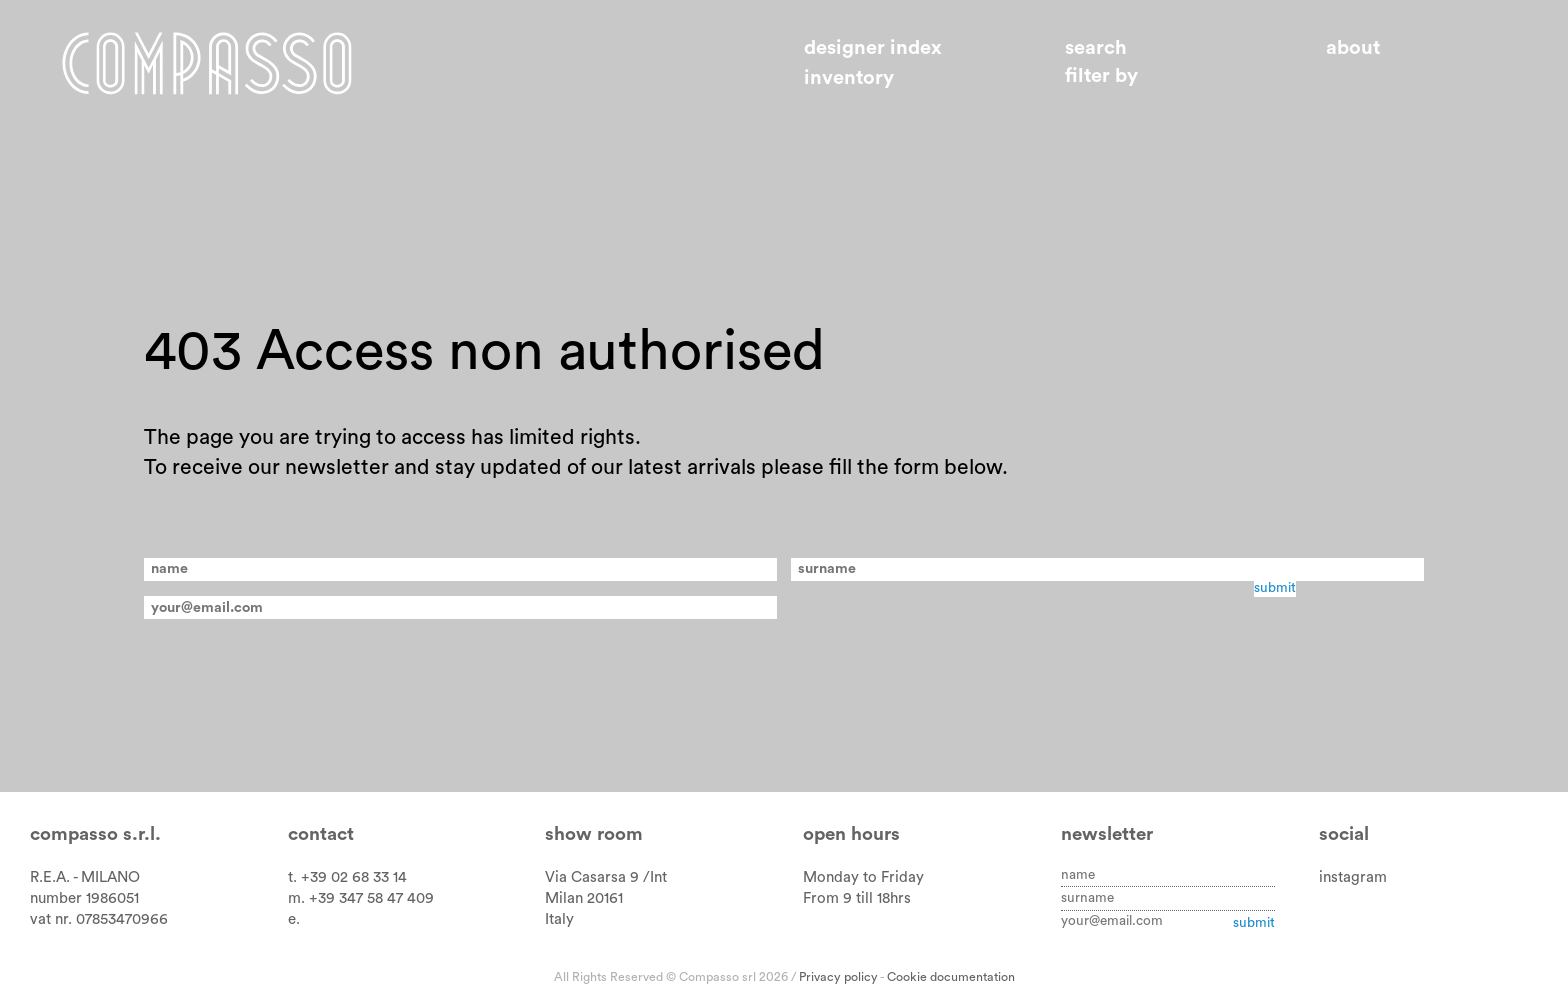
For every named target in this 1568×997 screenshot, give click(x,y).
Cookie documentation (951, 977)
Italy (559, 919)
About (1353, 48)
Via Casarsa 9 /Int (606, 877)
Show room (594, 834)
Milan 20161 (584, 898)
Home (207, 63)
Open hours (851, 834)
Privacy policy (838, 977)
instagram (1353, 877)
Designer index (873, 48)
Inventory (849, 78)
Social (1344, 834)
